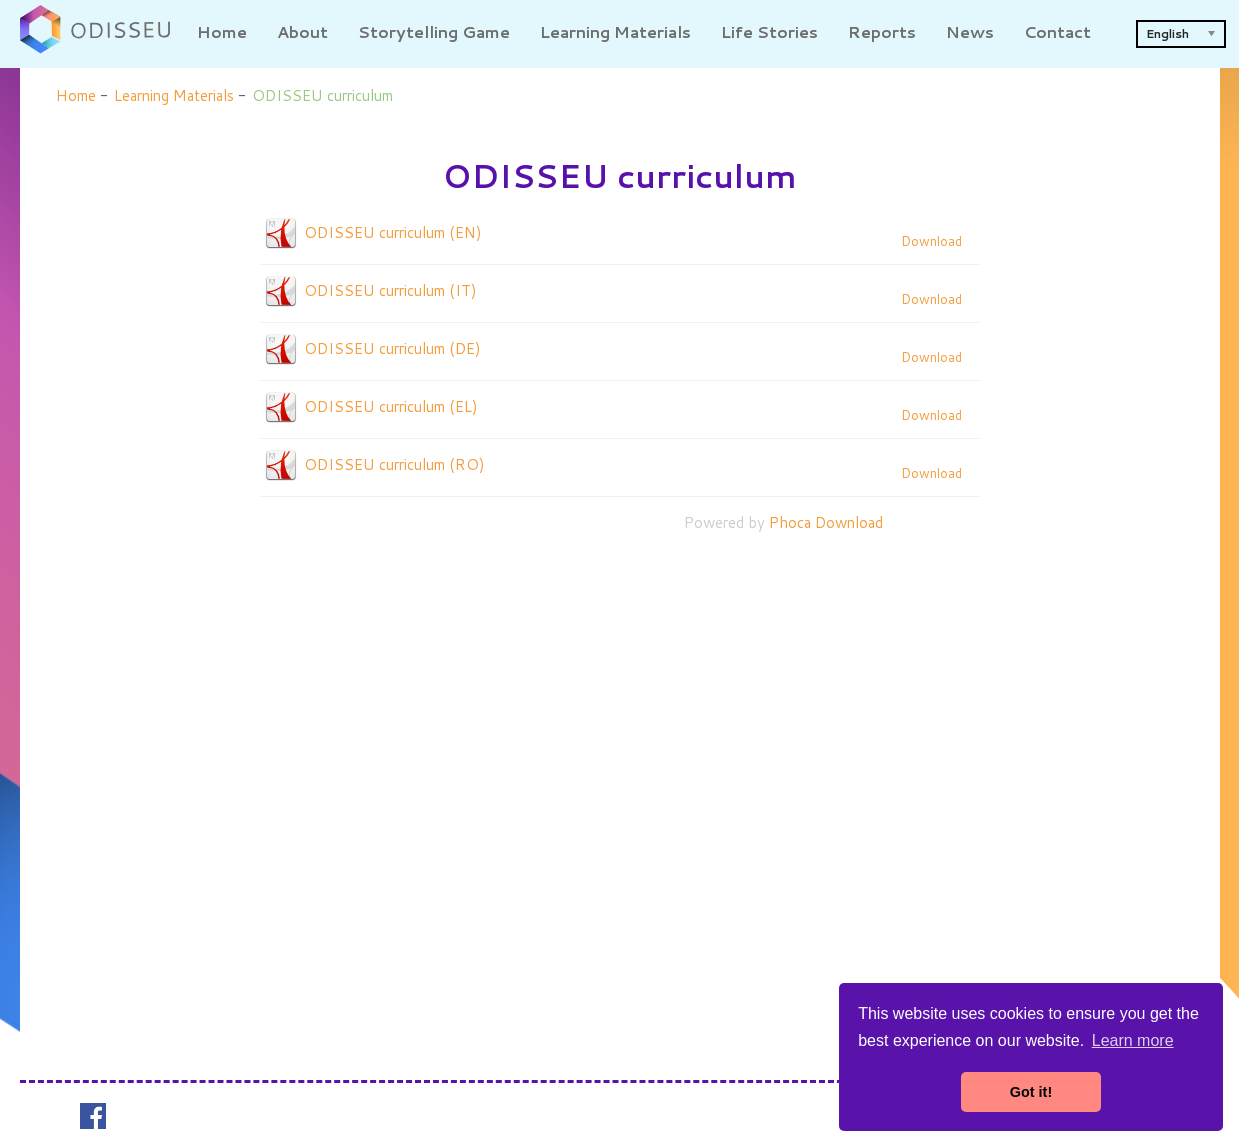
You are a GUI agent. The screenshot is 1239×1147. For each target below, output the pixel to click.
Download (931, 241)
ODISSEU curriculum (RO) (394, 464)
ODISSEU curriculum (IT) (390, 290)
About (302, 31)
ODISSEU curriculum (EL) (391, 406)
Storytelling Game (434, 31)
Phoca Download (826, 522)
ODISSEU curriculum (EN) (393, 232)
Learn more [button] (1133, 1040)
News (970, 31)
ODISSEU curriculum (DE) (392, 348)
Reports (882, 31)
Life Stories (769, 31)
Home (222, 31)
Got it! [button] (1031, 1092)
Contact (1057, 31)
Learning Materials (615, 31)
